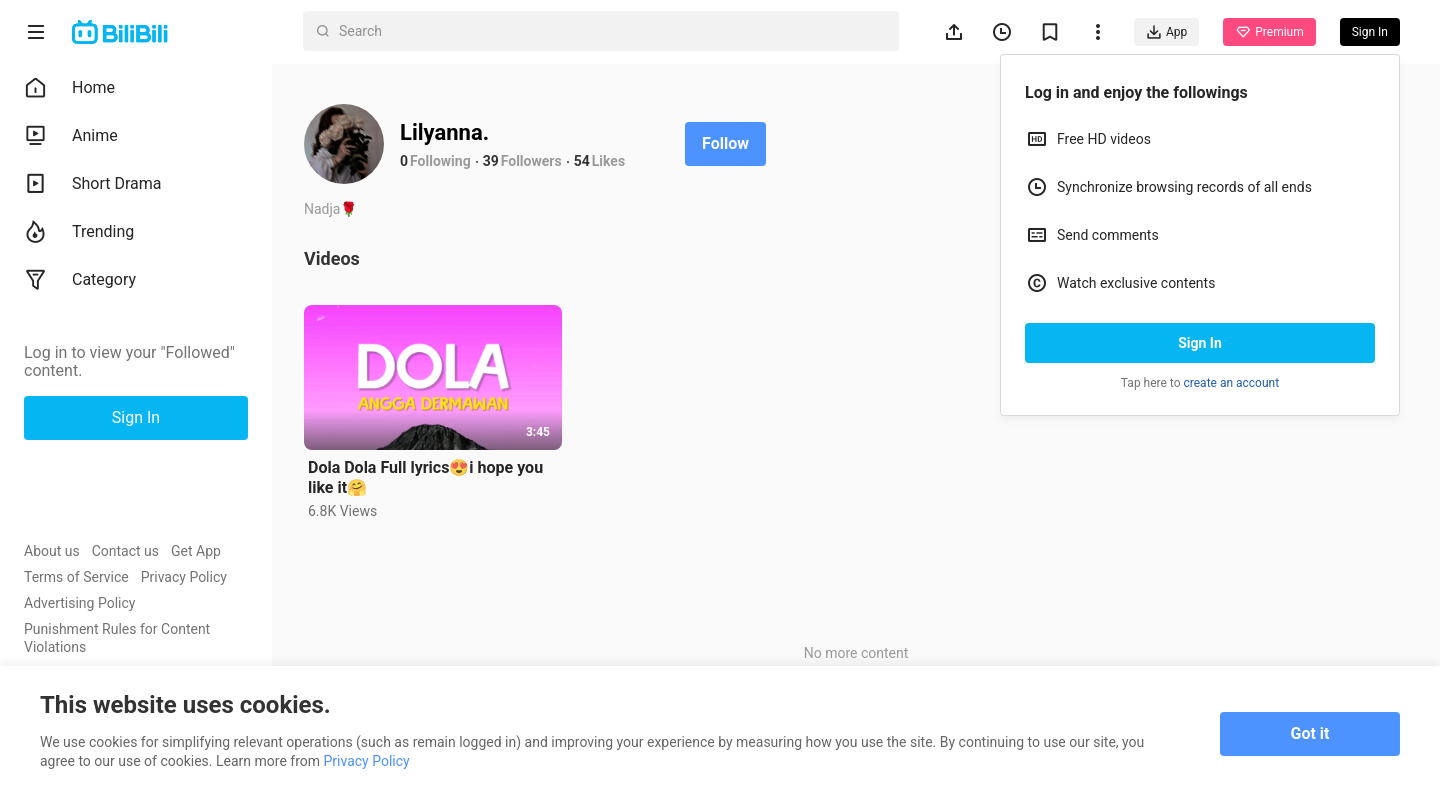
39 (491, 161)
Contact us (125, 551)
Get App (196, 551)
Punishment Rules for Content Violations (117, 638)
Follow (725, 143)
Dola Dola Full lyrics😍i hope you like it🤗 (425, 477)
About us (52, 551)
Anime (71, 136)
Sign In (1200, 343)
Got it (1310, 733)
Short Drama (93, 184)
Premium (1269, 32)
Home (69, 88)
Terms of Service (76, 577)
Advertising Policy (79, 603)
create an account (1232, 383)
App (1166, 32)
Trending (79, 232)
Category (80, 280)
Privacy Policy (184, 577)
